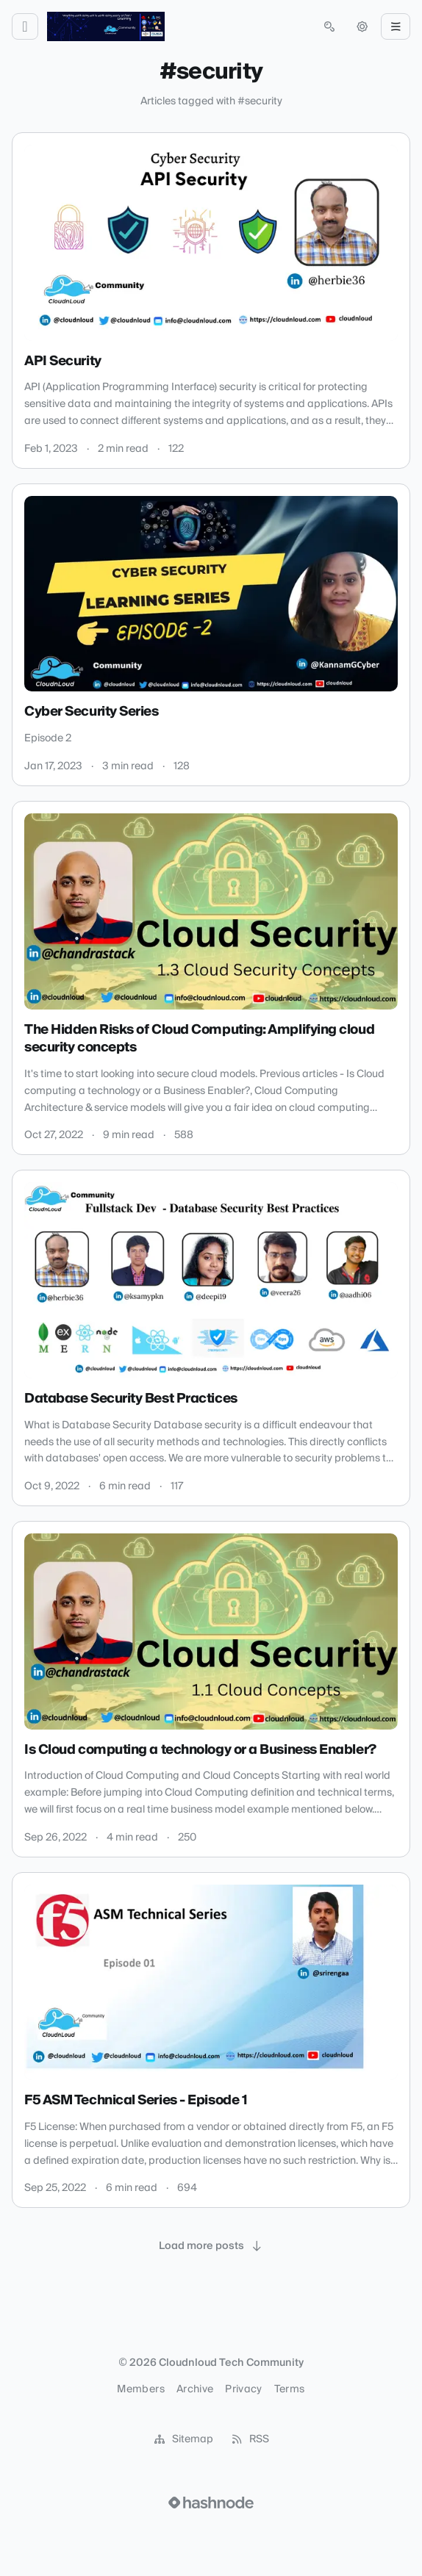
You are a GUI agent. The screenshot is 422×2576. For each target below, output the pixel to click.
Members (140, 2389)
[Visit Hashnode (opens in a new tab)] (211, 2502)
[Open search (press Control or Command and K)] (329, 26)
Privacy (243, 2389)
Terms (289, 2389)
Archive (194, 2389)
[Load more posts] (211, 2246)
